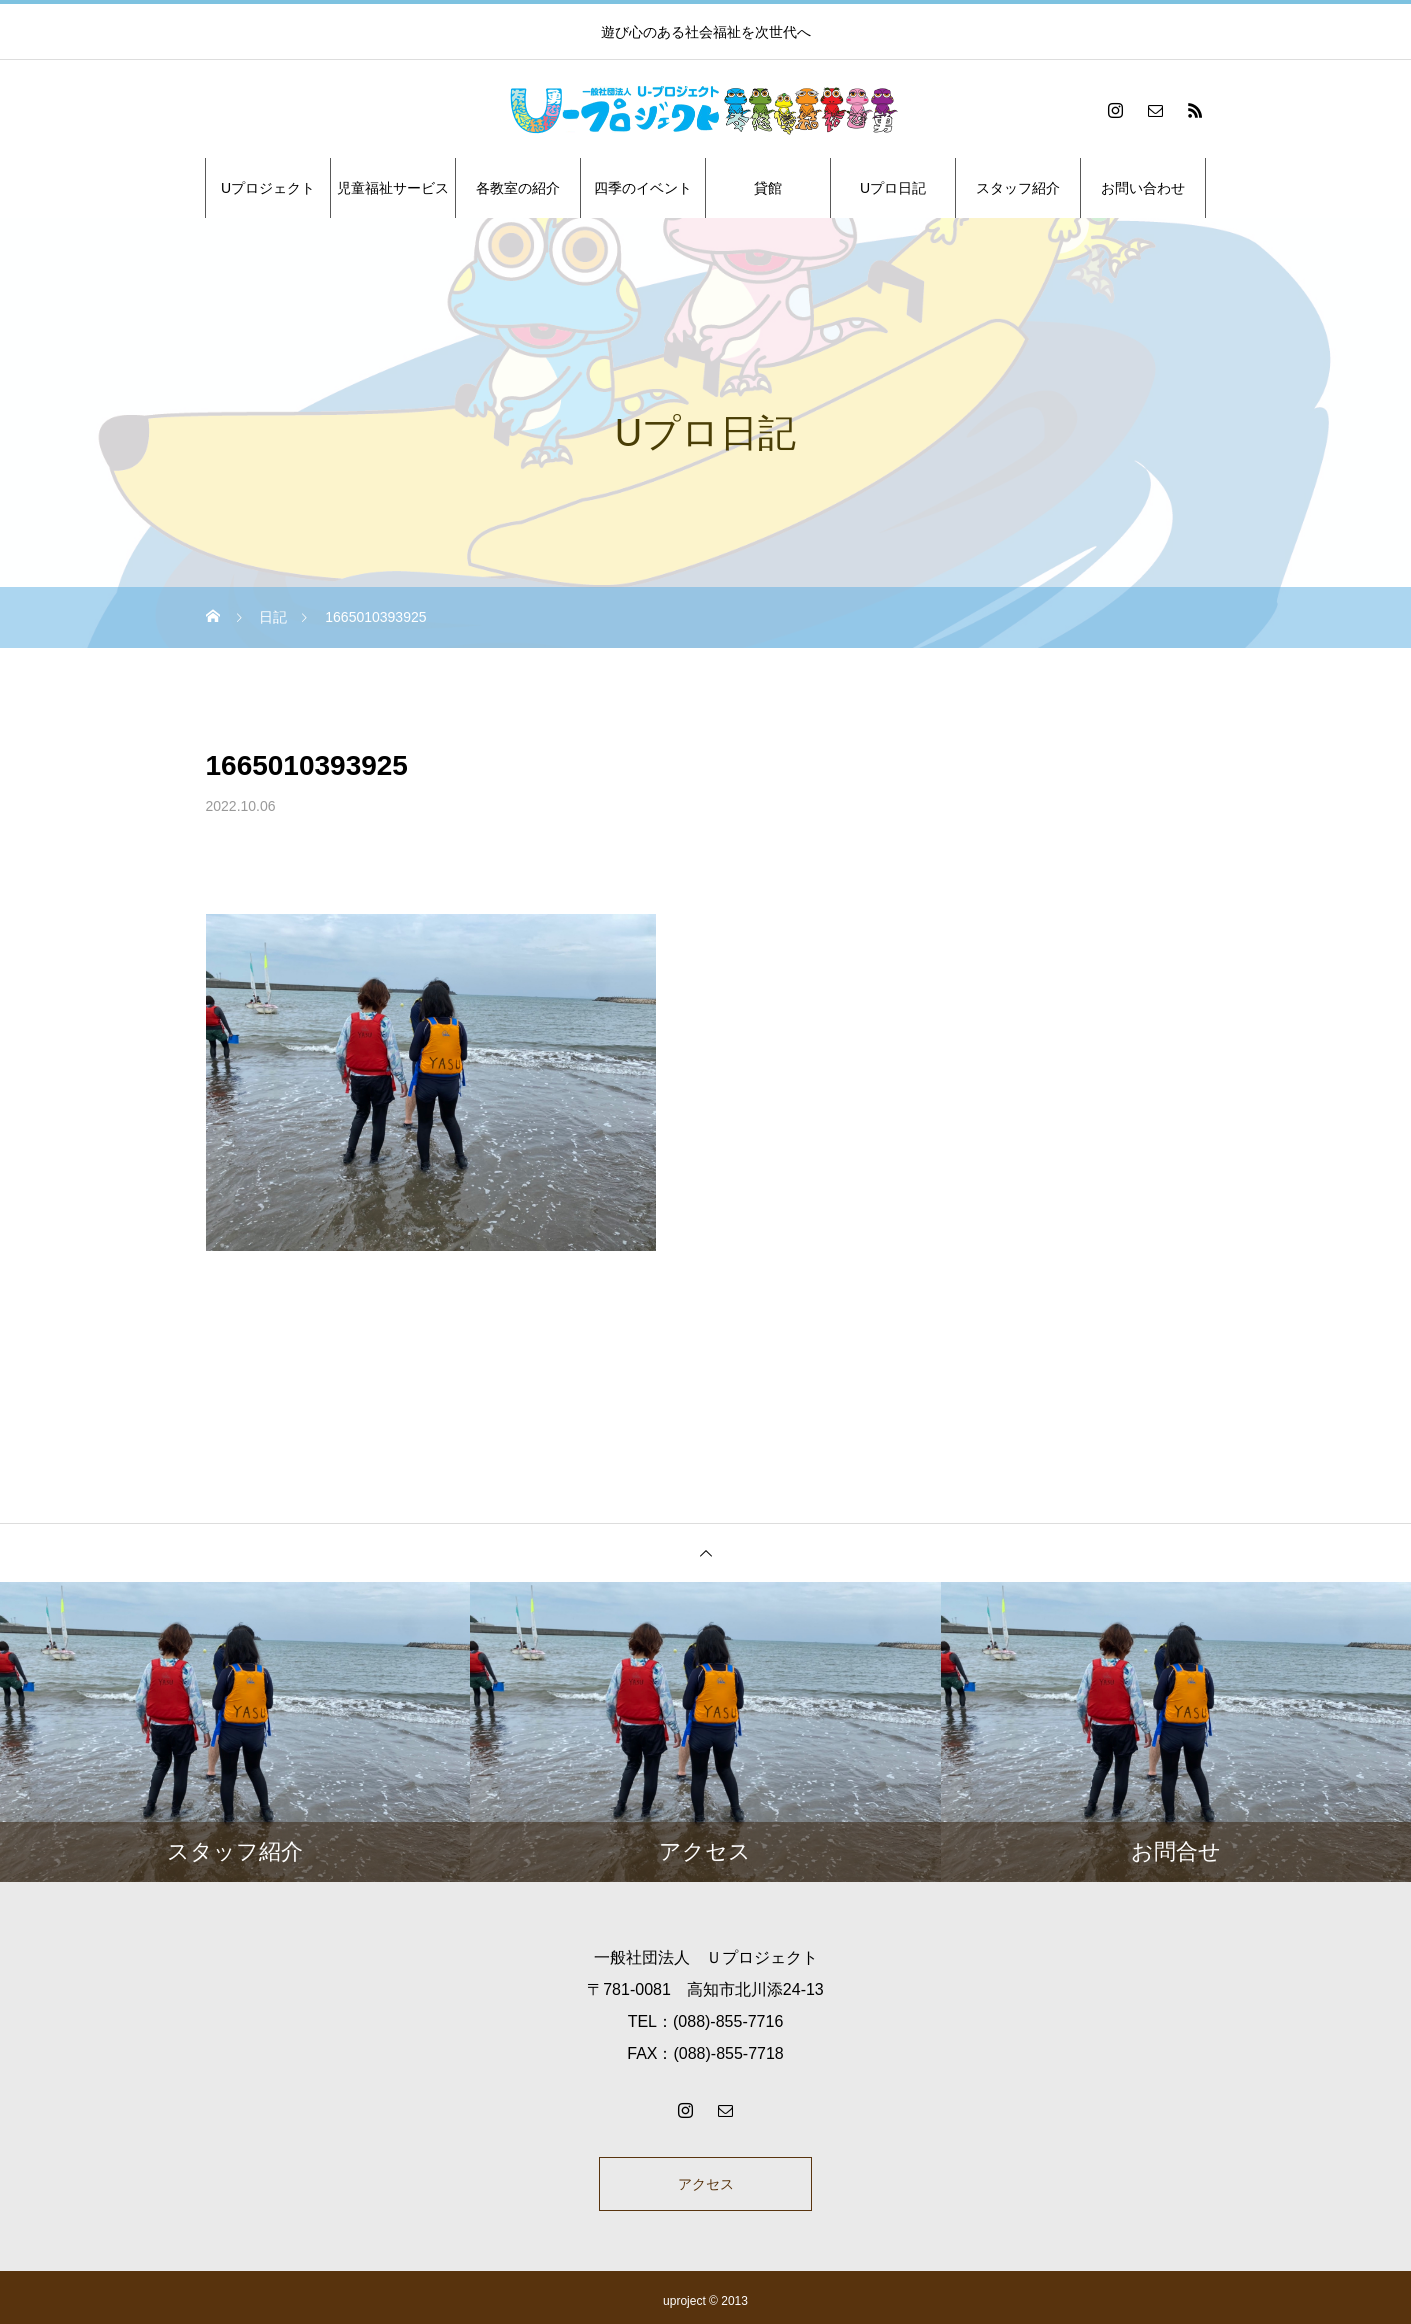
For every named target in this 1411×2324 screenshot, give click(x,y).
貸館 (768, 188)
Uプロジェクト (268, 188)
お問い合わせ (1143, 188)
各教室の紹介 (518, 188)
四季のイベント (643, 188)
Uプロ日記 (893, 188)
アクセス (706, 2187)
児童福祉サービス (393, 188)
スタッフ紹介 (1018, 188)
